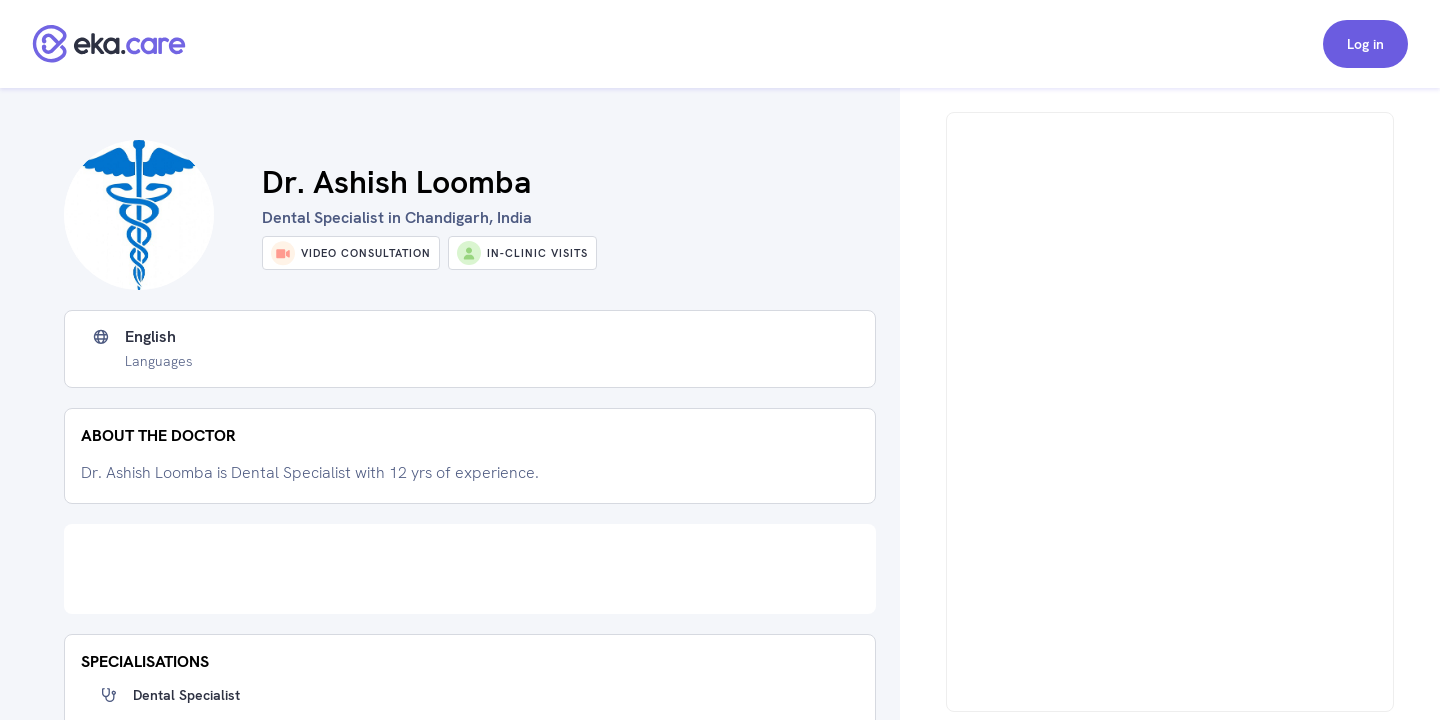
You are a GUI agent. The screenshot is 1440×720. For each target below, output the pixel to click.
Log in (1365, 44)
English (150, 337)
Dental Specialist (186, 695)
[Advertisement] (470, 569)
